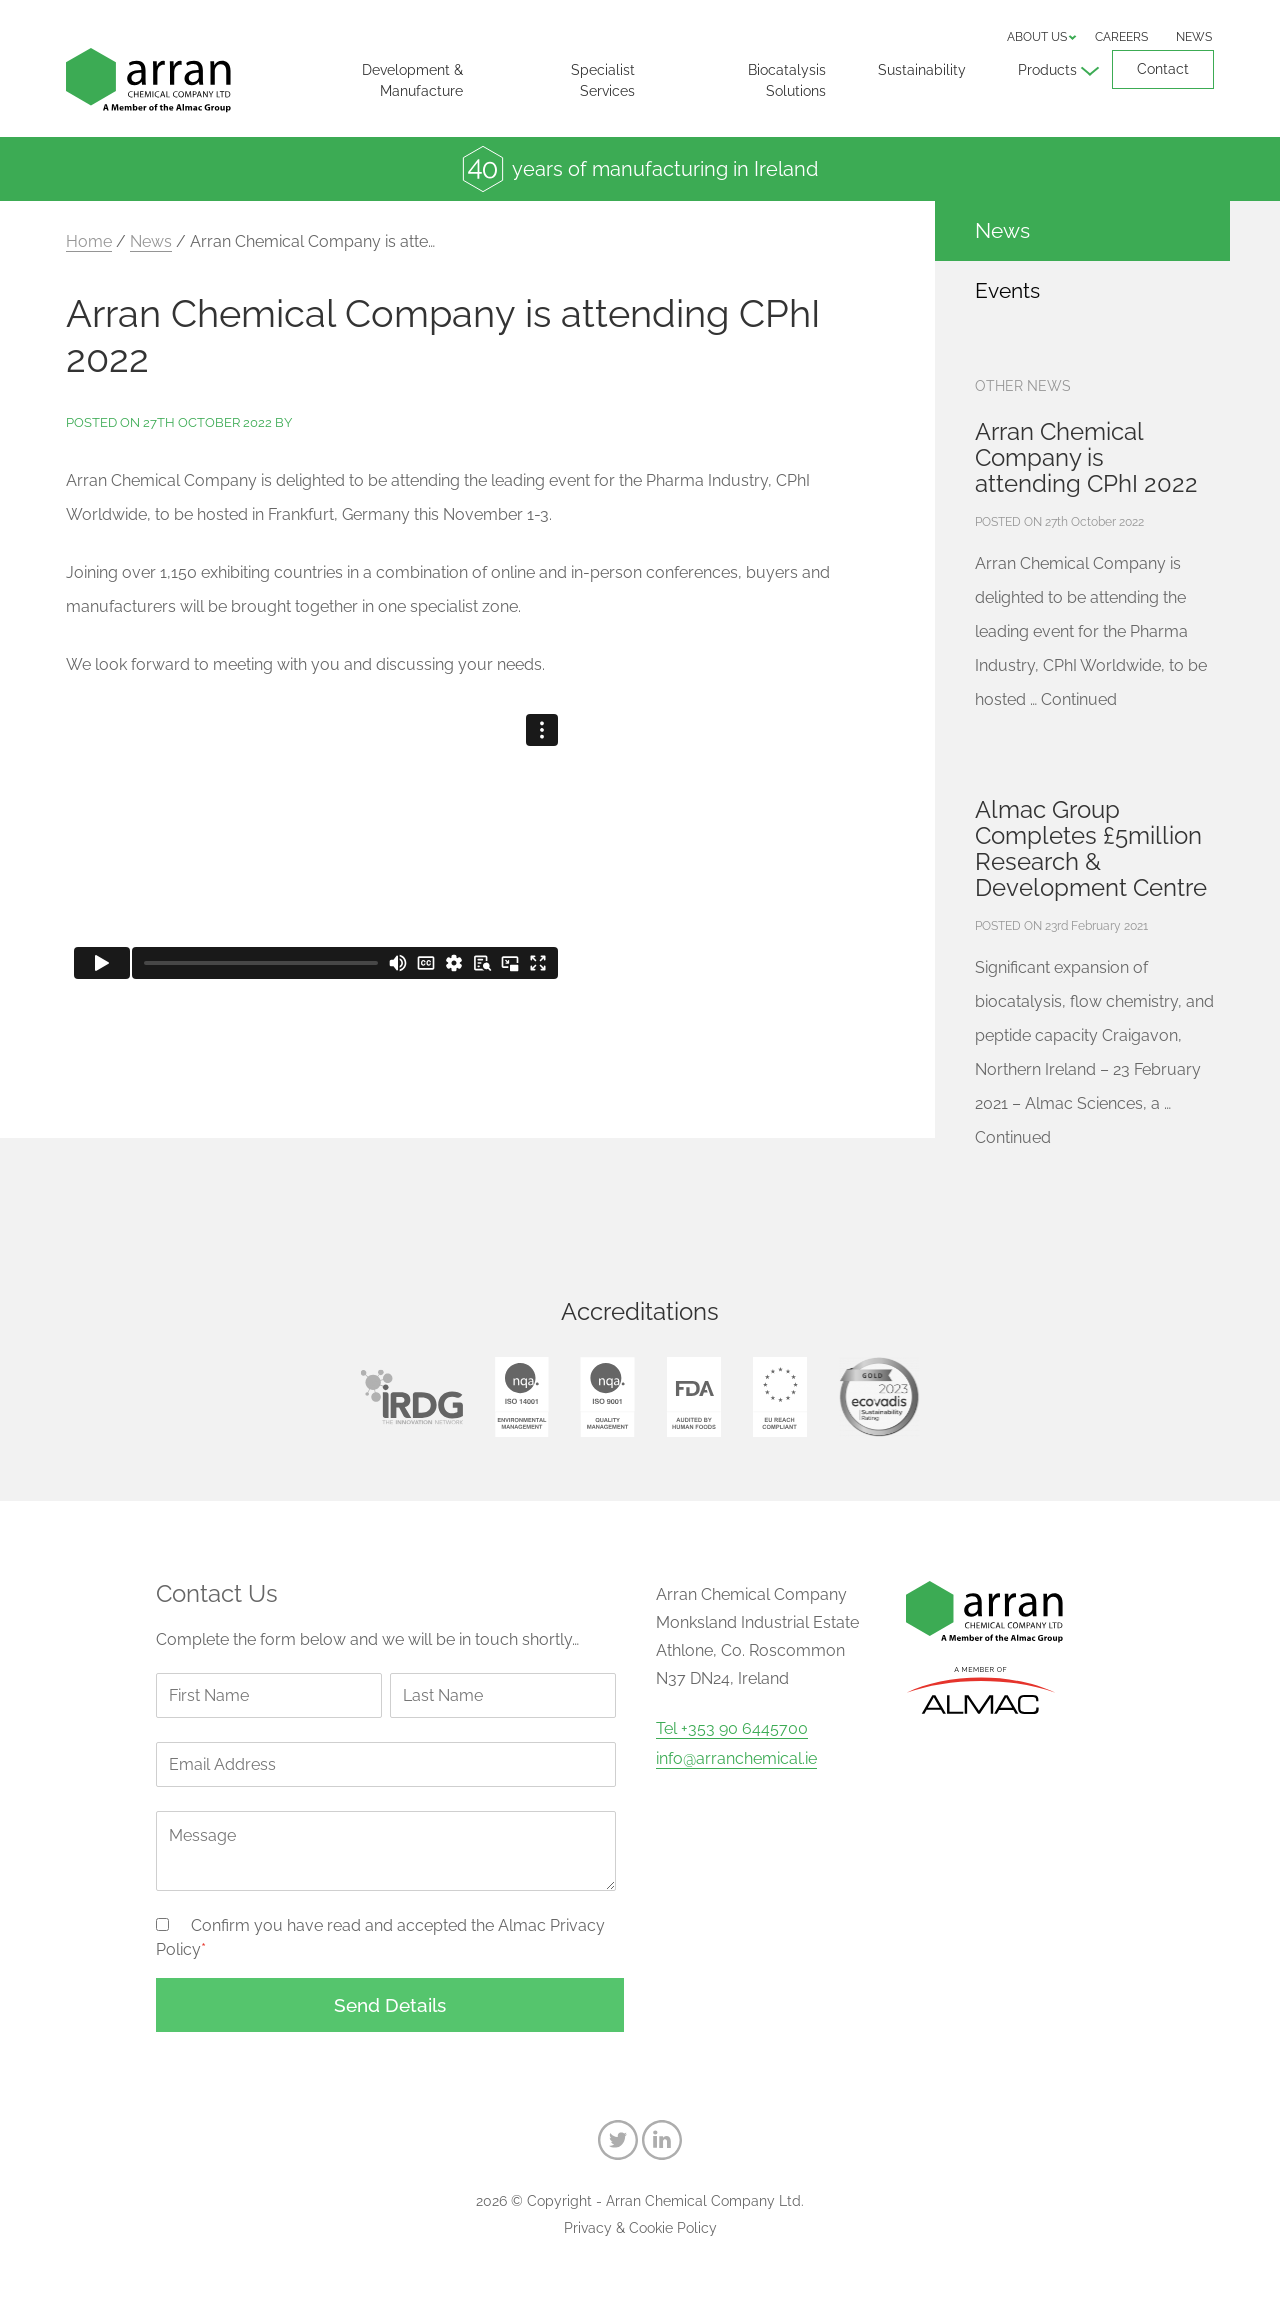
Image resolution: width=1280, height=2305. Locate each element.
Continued (1079, 699)
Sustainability (922, 70)
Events (1007, 290)
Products (1047, 70)
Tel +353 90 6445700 (732, 1729)
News (1194, 37)
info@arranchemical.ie (736, 1759)
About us (1037, 37)
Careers (1121, 37)
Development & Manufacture (412, 80)
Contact (1163, 69)
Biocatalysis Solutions (787, 80)
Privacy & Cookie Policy (640, 2228)
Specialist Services (603, 80)
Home (89, 241)
